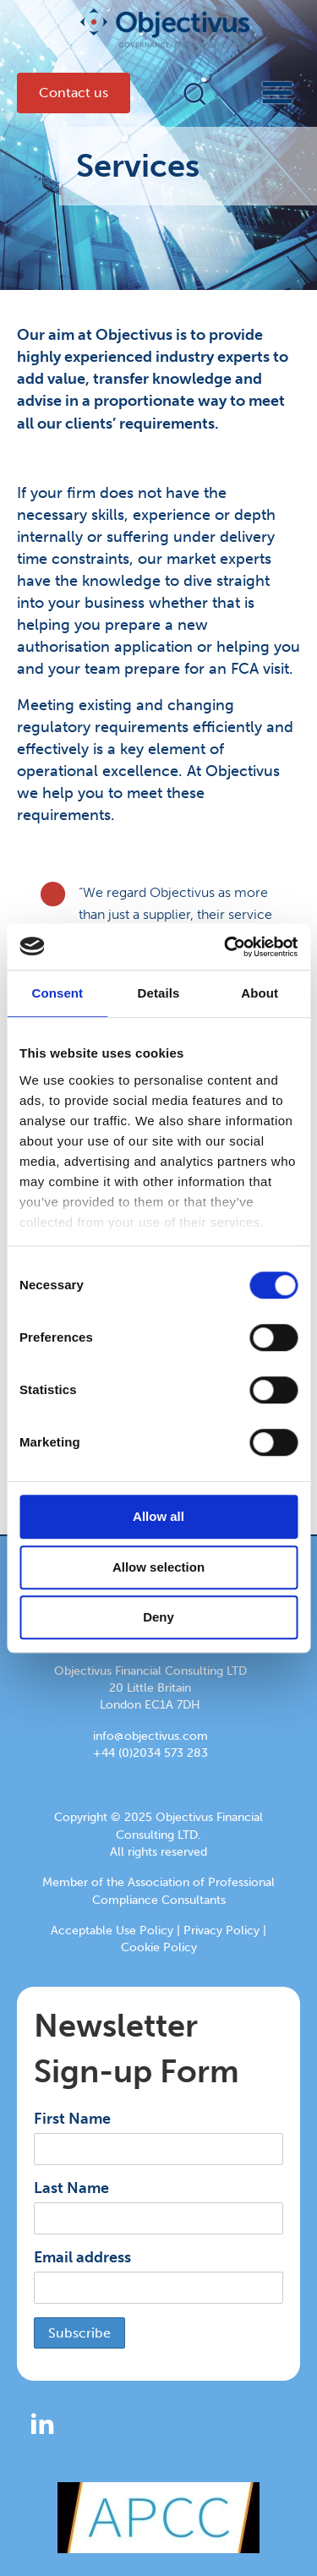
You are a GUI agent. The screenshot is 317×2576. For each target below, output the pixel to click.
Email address (82, 2257)
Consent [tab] (57, 993)
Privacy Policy (221, 1930)
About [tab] (259, 993)
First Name (72, 2118)
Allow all (158, 1516)
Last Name (71, 2188)
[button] (194, 93)
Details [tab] (159, 993)
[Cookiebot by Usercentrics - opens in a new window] (226, 947)
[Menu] (262, 92)
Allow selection (158, 1567)
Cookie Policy (159, 1947)
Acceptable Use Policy (112, 1930)
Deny (158, 1617)
